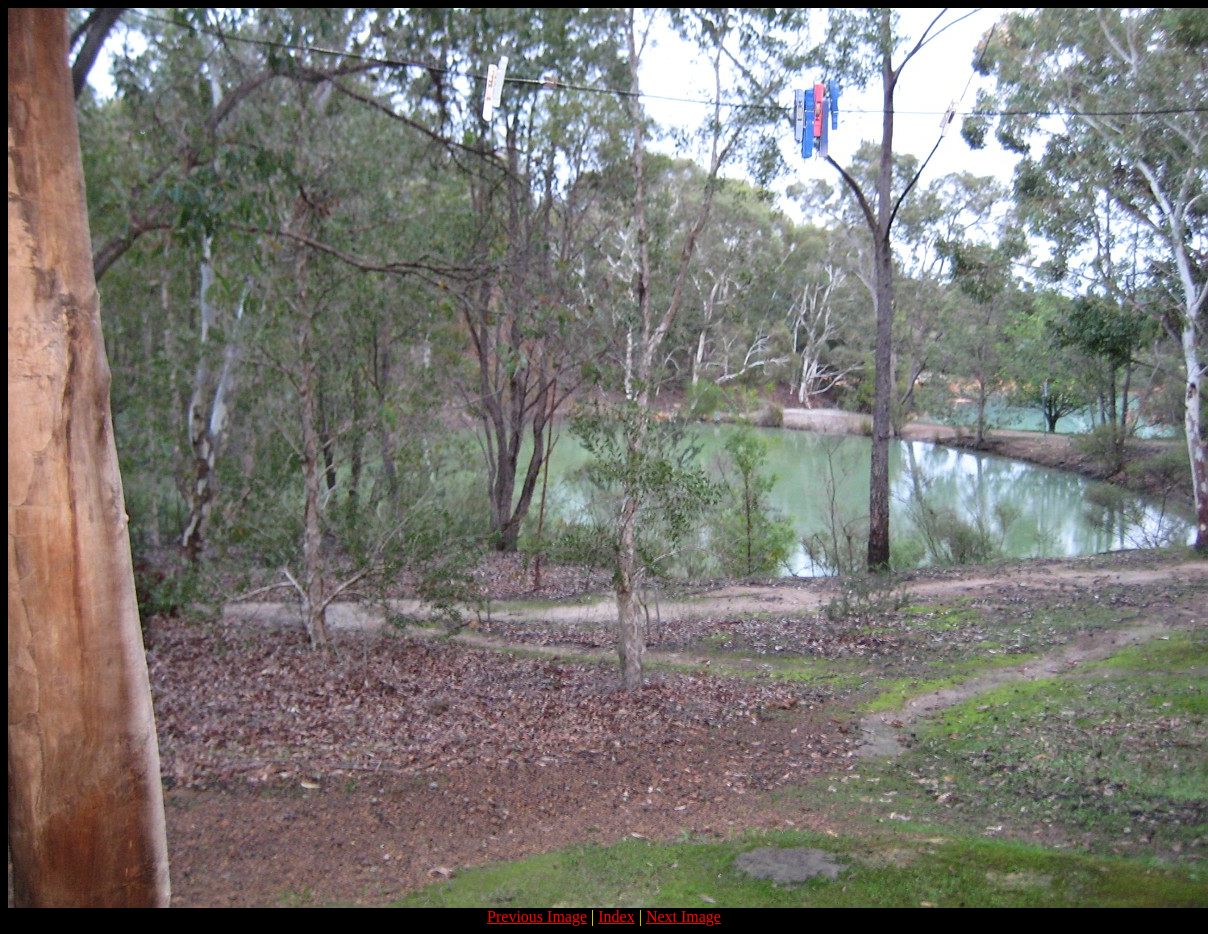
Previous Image (537, 916)
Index (616, 916)
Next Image (683, 916)
